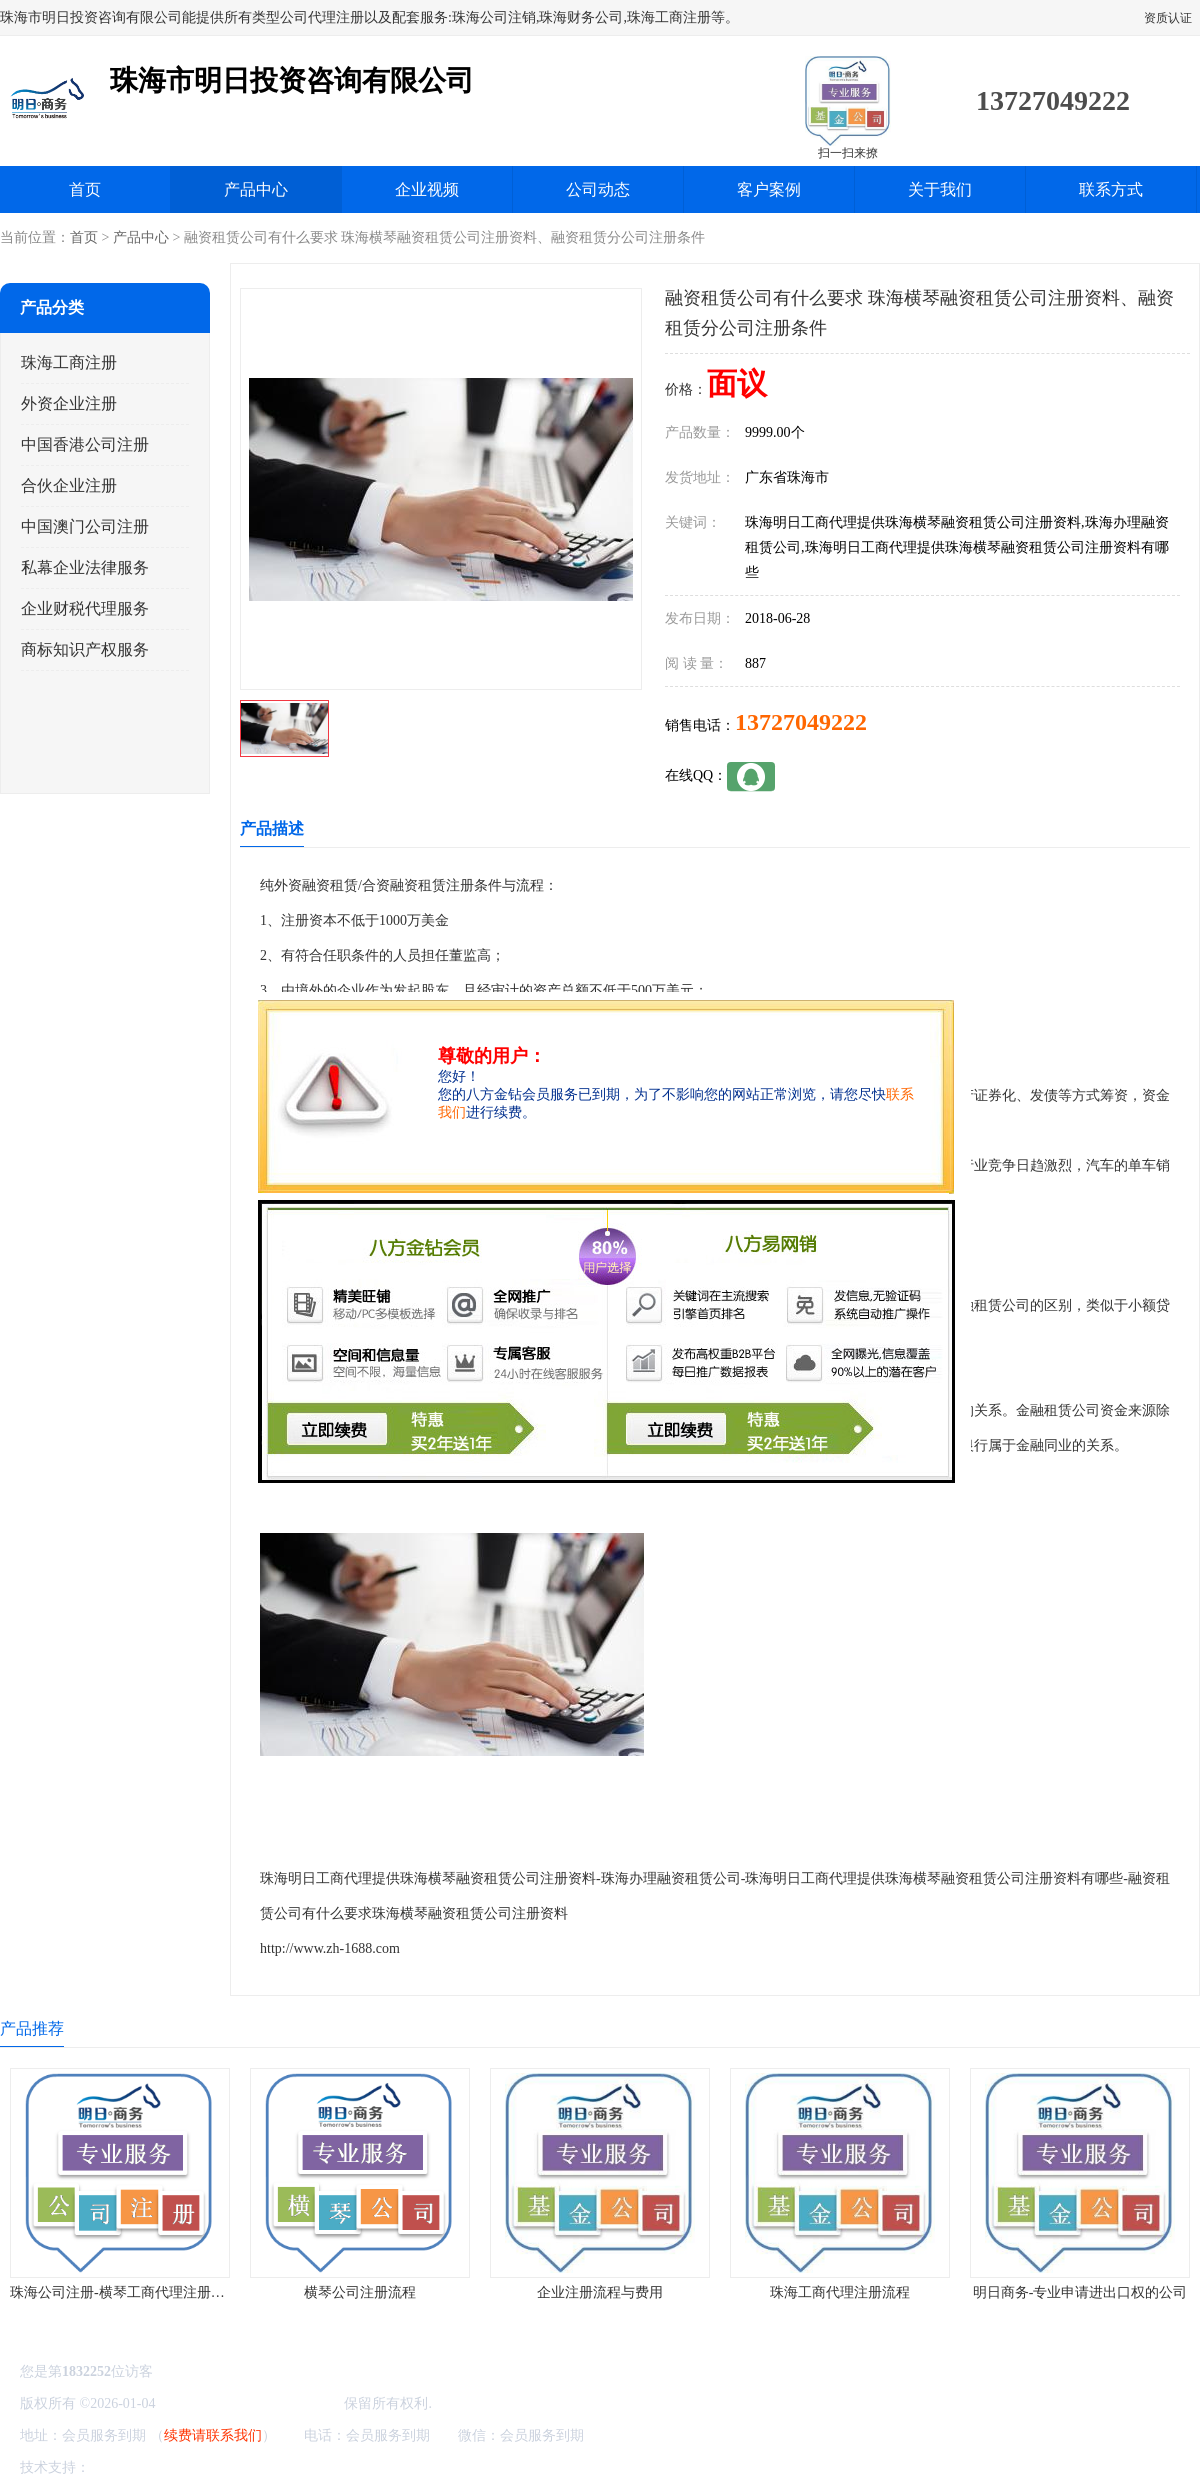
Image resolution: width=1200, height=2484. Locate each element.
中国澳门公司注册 (85, 526)
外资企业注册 (69, 403)
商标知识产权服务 (85, 649)
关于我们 (940, 189)
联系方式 (1111, 189)
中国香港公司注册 (85, 444)
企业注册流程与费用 (600, 2292)
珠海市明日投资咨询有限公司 (250, 2403)
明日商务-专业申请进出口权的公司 (1080, 2292)
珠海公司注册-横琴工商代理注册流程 (124, 2292)
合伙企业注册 (69, 485)
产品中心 (256, 189)
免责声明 (195, 2467)
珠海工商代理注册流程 (840, 2292)
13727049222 (801, 722)
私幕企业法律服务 (85, 567)
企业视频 (427, 189)
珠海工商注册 (69, 362)
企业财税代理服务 (85, 608)
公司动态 (598, 189)
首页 (85, 189)
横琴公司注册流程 (360, 2292)
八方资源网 (129, 2467)
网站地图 (328, 2467)
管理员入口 (262, 2467)
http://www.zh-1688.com (330, 1948)
